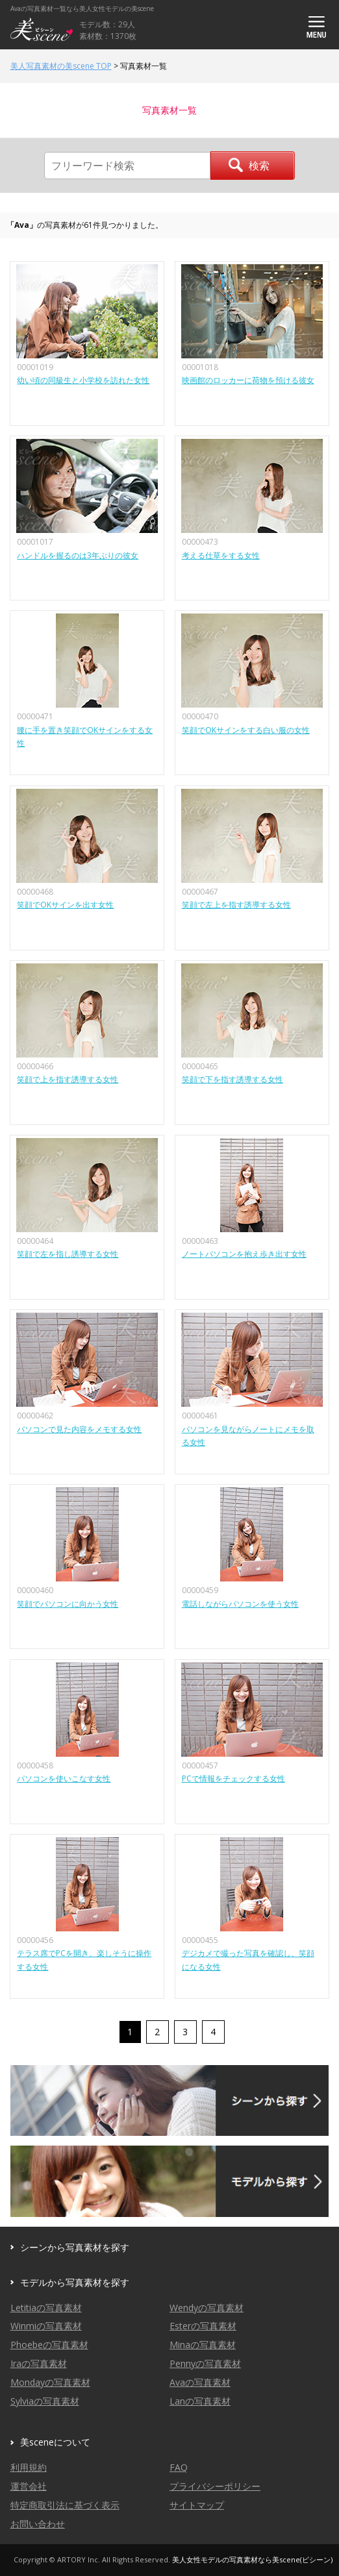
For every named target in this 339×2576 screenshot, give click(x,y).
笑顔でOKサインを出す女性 (65, 904)
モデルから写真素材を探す (74, 2282)
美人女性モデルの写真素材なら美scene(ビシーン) (252, 2559)
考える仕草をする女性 (221, 555)
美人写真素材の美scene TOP (61, 65)
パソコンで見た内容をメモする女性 (79, 1429)
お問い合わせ (37, 2524)
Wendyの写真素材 (207, 2307)
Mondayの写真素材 (50, 2382)
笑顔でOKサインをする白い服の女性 (246, 730)
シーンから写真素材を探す (74, 2247)
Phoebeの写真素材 (49, 2344)
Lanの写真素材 (200, 2401)
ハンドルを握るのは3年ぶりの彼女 (77, 555)
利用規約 (28, 2467)
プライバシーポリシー (215, 2486)
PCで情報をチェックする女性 (233, 1778)
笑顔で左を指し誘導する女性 (67, 1253)
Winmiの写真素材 (46, 2326)
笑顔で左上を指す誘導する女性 (236, 904)
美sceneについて (55, 2442)
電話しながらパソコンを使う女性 (240, 1603)
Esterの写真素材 (203, 2326)
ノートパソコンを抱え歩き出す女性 (244, 1253)
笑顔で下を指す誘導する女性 (232, 1079)
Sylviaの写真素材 (44, 2401)
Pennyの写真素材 (205, 2363)
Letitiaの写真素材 (46, 2307)
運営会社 (28, 2486)
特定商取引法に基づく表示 (64, 2505)
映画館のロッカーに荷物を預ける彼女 (248, 380)
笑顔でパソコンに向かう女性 (67, 1603)
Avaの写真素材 (200, 2382)
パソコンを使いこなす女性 (63, 1778)
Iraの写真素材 (38, 2363)
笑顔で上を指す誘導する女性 (67, 1079)
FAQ (179, 2467)
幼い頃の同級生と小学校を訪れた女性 (83, 380)
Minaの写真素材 (203, 2344)
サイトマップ (197, 2505)
